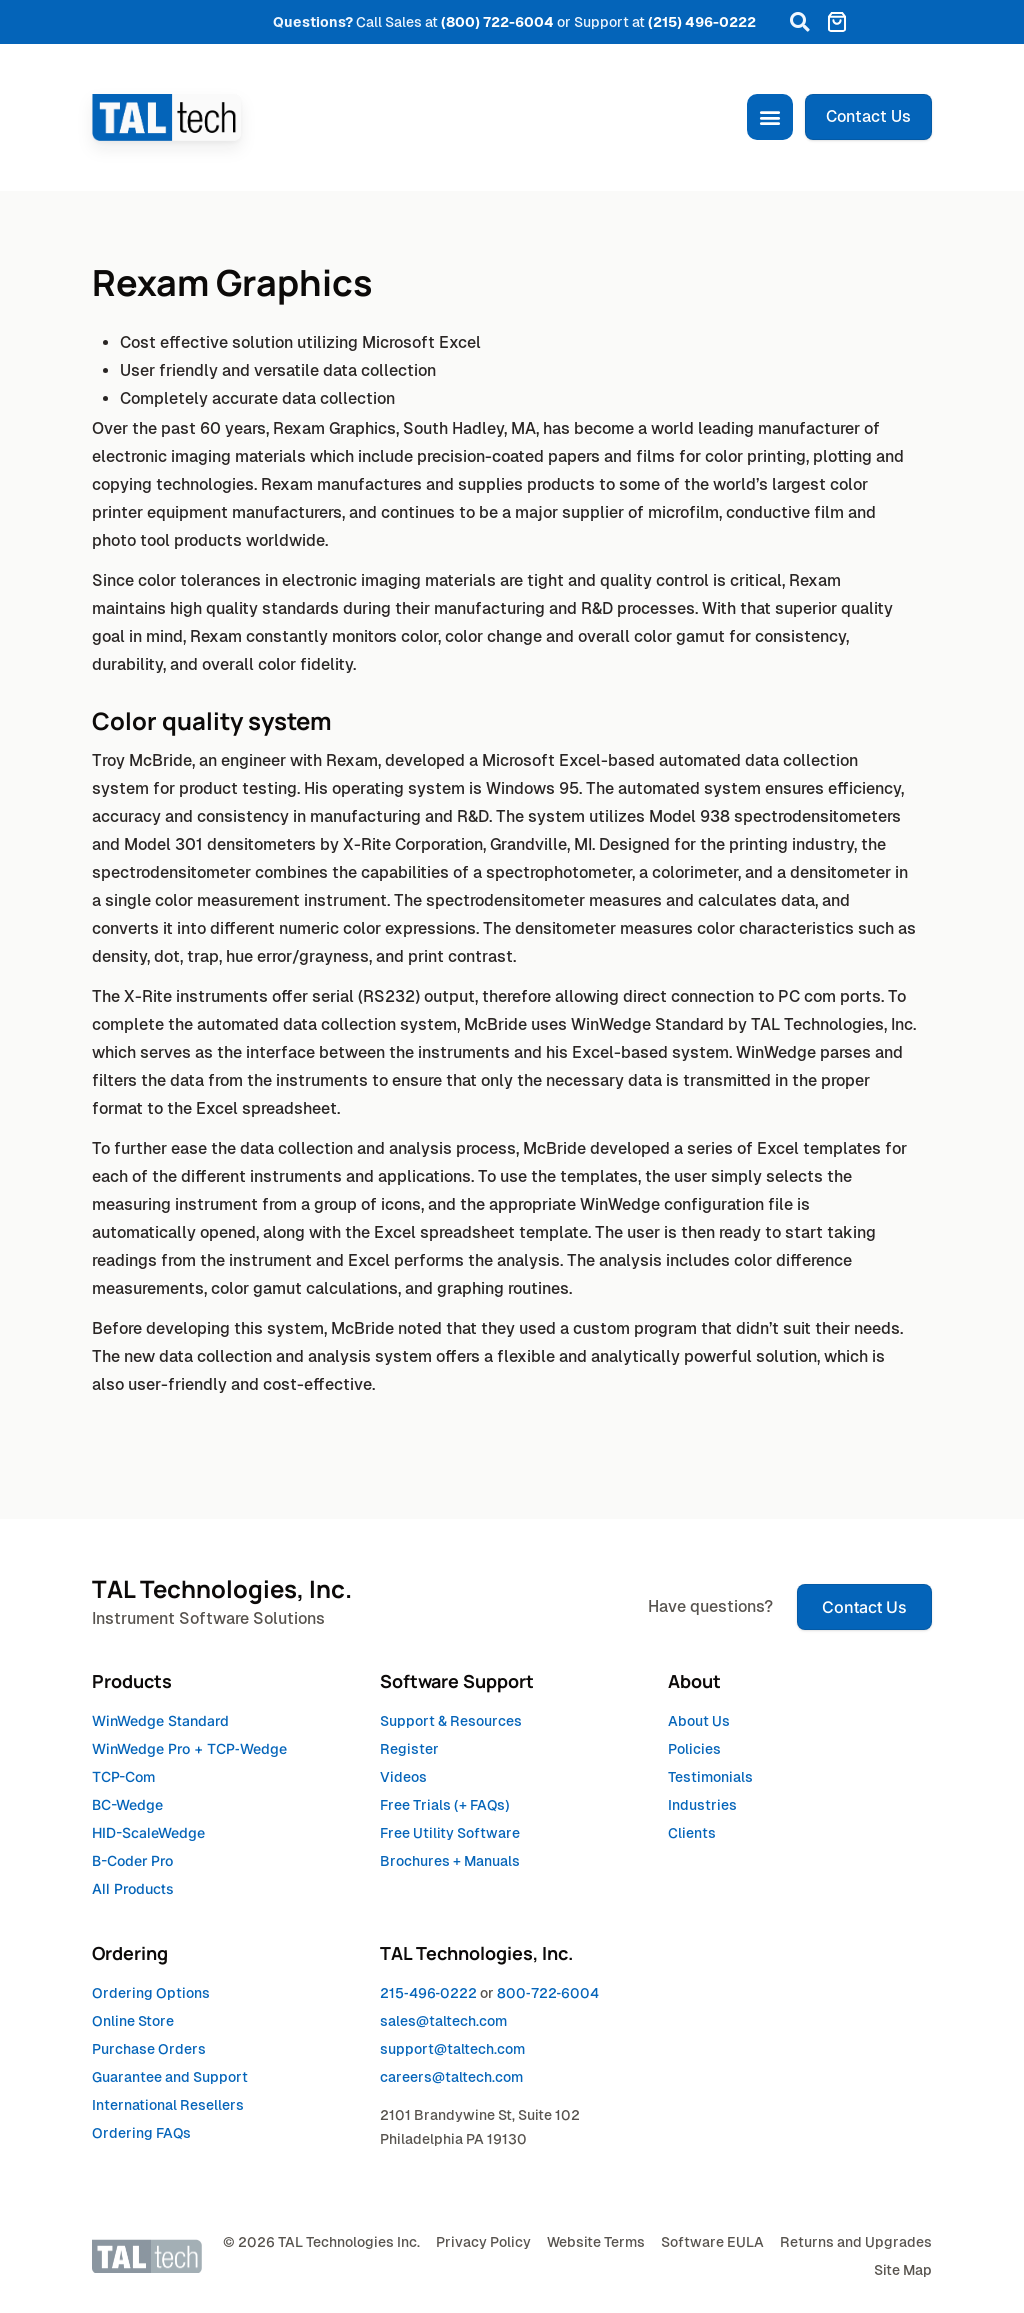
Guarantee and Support (170, 2077)
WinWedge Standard (160, 1720)
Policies (694, 1749)
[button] (799, 22)
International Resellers (168, 2105)
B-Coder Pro (132, 1860)
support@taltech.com (452, 2049)
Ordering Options (151, 1993)
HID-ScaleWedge (148, 1832)
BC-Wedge (127, 1804)
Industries (702, 1805)
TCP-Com (123, 1776)
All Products (133, 1888)
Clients (692, 1833)
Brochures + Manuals (450, 1861)
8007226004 (548, 1993)
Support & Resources (451, 1721)
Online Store (133, 2021)
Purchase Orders (149, 2049)
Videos (403, 1777)
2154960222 (428, 1993)
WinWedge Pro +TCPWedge (189, 1748)
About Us (699, 1721)
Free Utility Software (450, 1833)
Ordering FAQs (141, 2133)
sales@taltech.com (443, 2021)
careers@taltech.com (451, 2077)
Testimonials (710, 1777)
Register (409, 1749)
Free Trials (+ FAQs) (445, 1805)
